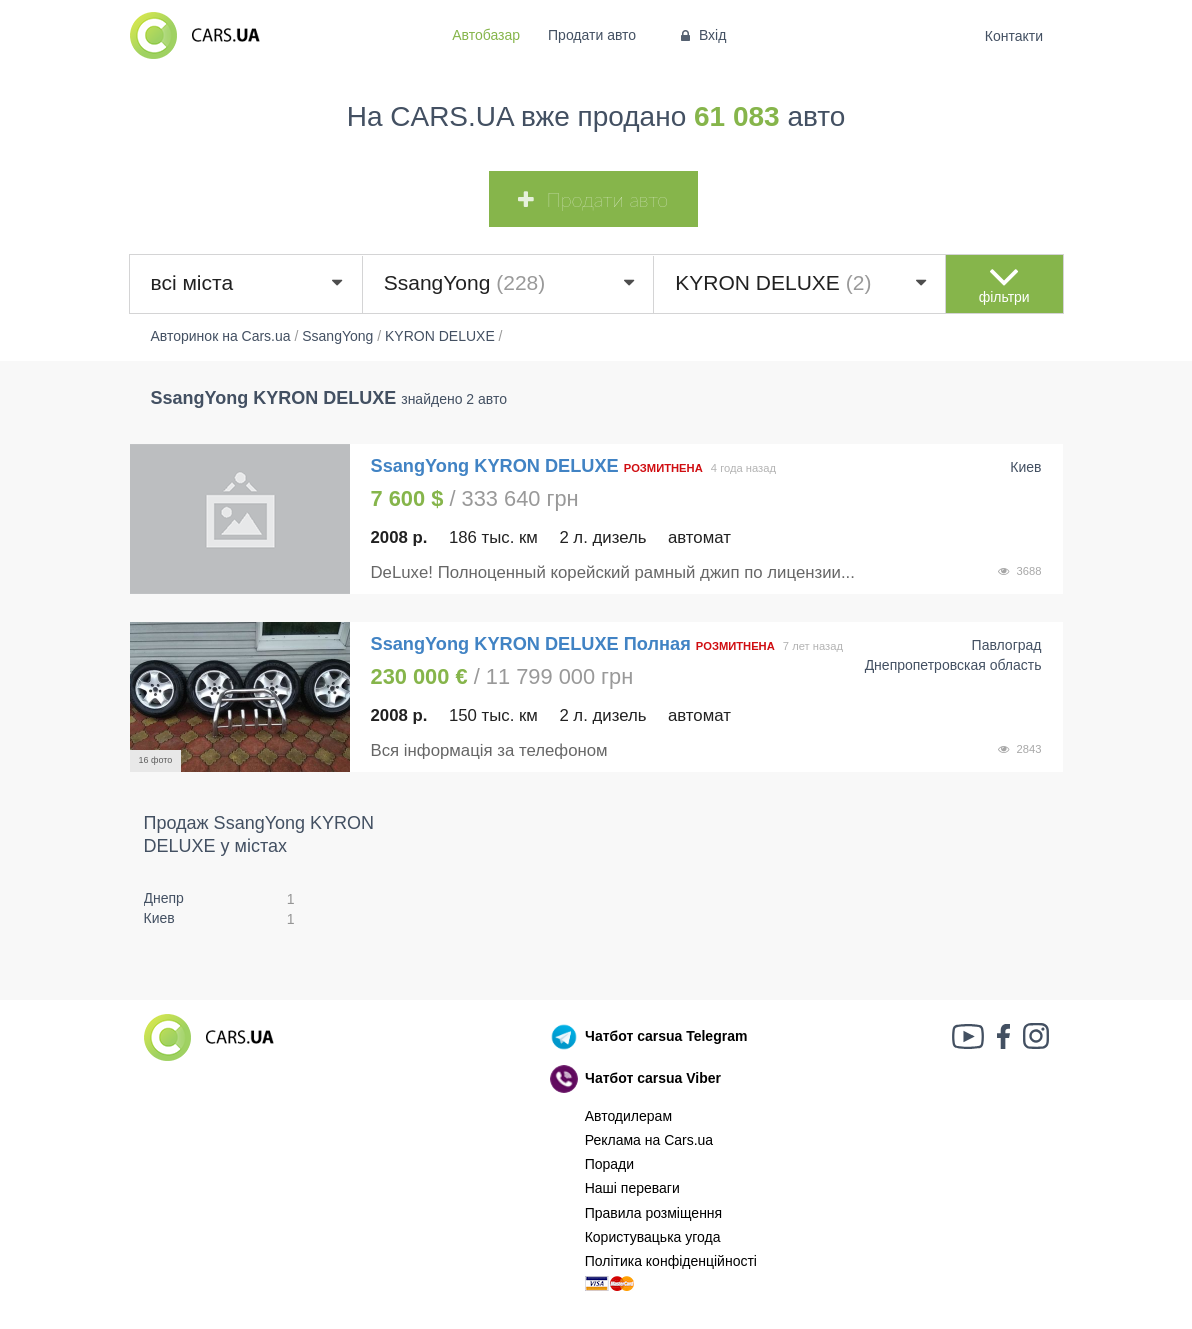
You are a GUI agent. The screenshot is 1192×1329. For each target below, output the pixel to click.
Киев (159, 918)
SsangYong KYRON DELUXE (497, 466)
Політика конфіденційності (671, 1261)
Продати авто (592, 35)
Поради (609, 1164)
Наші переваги (632, 1188)
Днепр (164, 898)
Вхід (701, 35)
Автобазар (486, 35)
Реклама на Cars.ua (649, 1140)
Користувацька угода (653, 1237)
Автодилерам (628, 1116)
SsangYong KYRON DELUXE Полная (531, 644)
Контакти (1013, 36)
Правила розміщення (654, 1213)
